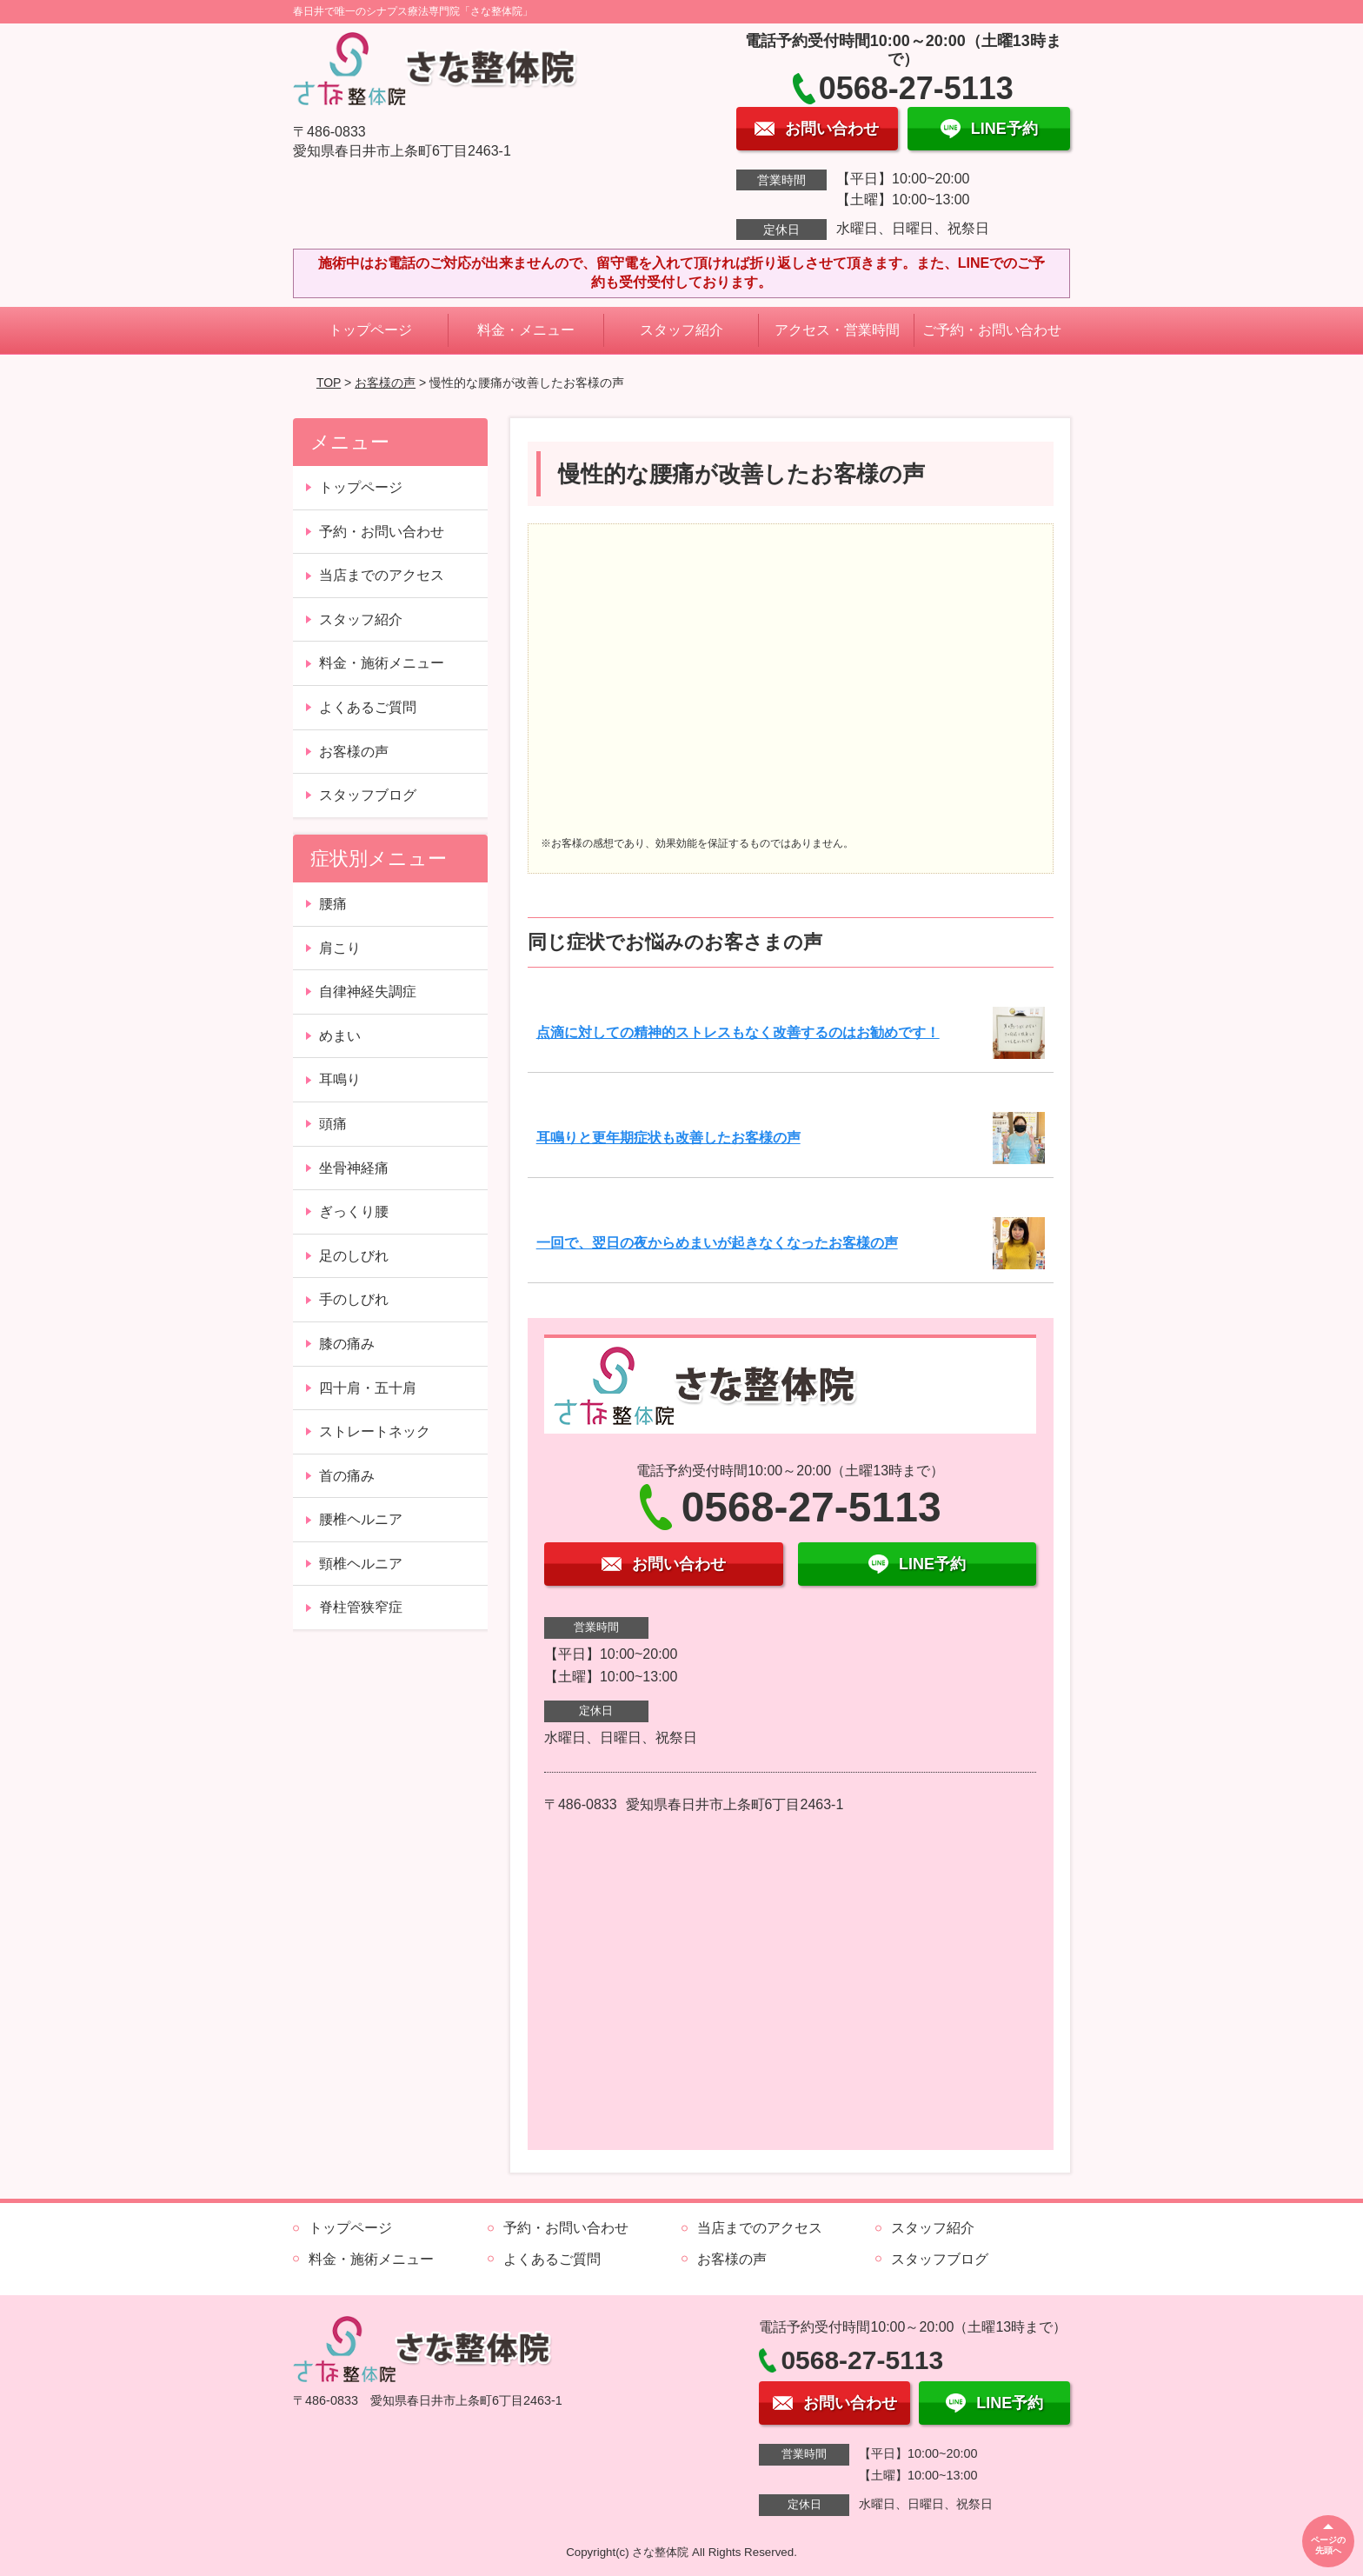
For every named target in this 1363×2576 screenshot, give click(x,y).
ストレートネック (374, 1431)
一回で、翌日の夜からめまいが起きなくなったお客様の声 (717, 1242)
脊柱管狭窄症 (360, 1607)
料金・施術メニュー (381, 663)
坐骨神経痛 (354, 1168)
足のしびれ (354, 1255)
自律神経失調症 (367, 991)
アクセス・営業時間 (837, 330)
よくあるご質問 (367, 707)
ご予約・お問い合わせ (991, 330)
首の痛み (347, 1475)
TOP (328, 382)
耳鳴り (340, 1079)
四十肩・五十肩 (367, 1388)
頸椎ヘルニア (360, 1563)
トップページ (370, 330)
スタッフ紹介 (681, 330)
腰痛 (333, 903)
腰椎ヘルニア (360, 1519)
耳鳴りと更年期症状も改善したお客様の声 (668, 1137)
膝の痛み (347, 1343)
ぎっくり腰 (354, 1211)
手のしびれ (354, 1299)
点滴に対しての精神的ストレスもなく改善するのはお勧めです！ (738, 1032)
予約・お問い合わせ (381, 531)
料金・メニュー (526, 330)
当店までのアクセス (381, 575)
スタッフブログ (367, 795)
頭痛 (333, 1123)
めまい (340, 1035)
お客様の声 (385, 382)
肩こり (340, 948)
